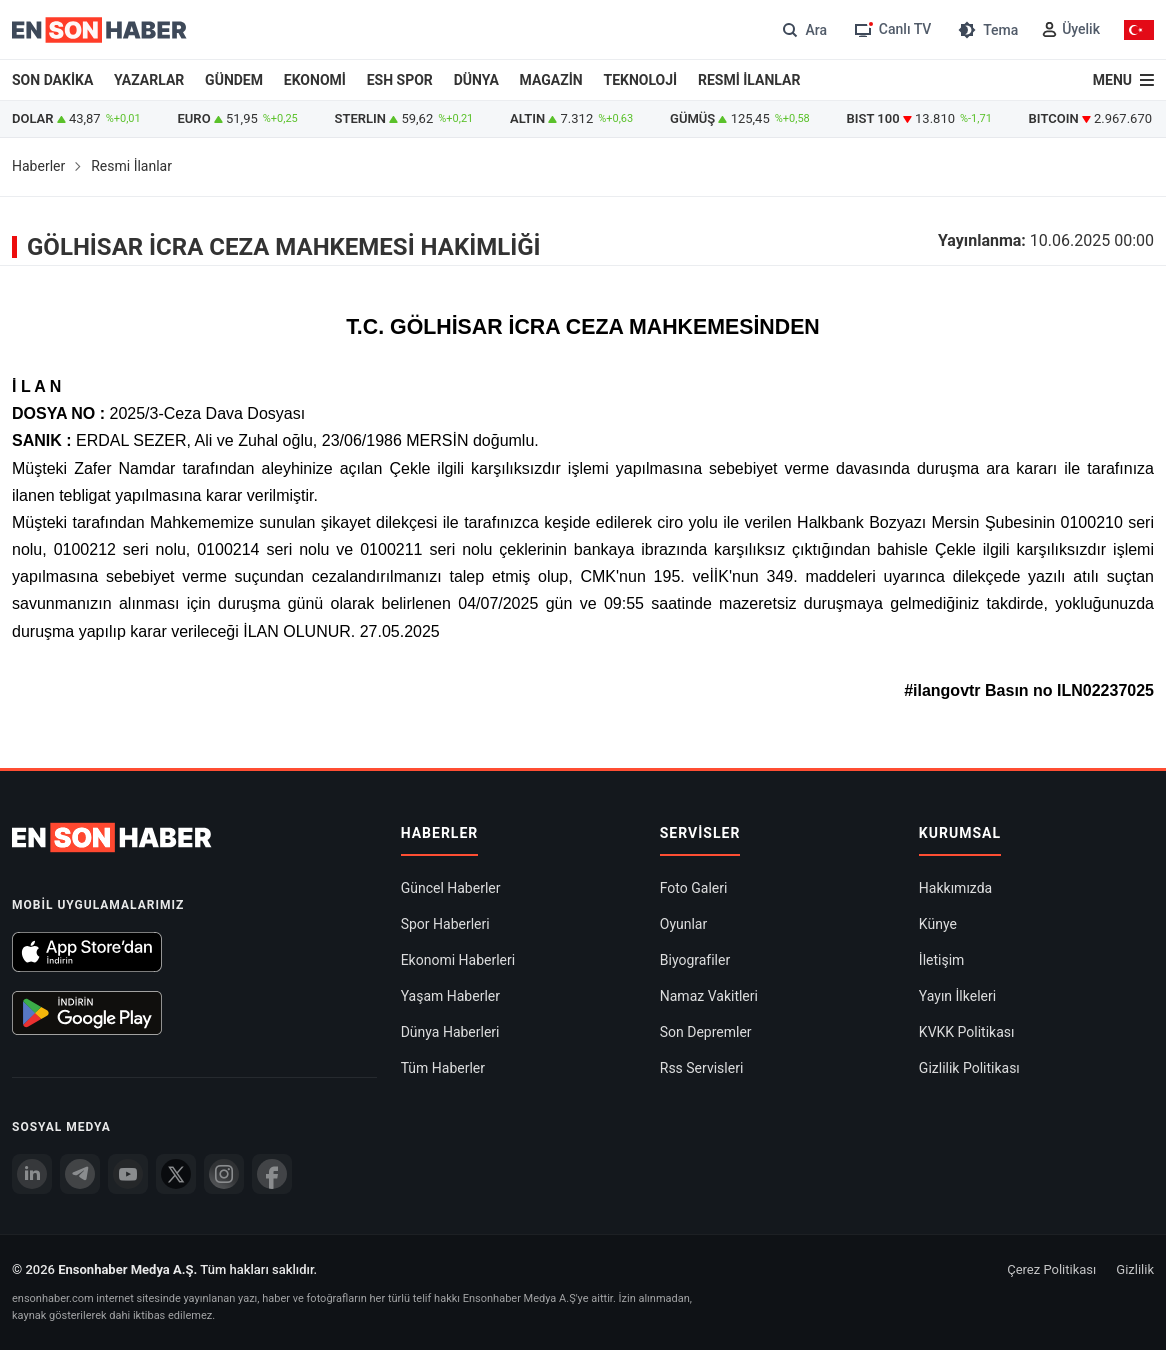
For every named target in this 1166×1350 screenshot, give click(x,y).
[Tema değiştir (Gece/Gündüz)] (986, 29)
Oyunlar (683, 924)
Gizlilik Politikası (969, 1068)
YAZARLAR (149, 80)
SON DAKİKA (52, 80)
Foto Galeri (694, 888)
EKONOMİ (315, 80)
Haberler (38, 166)
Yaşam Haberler (450, 996)
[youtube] (128, 1174)
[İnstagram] (224, 1174)
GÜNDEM (234, 80)
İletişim (942, 960)
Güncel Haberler (451, 888)
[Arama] (802, 29)
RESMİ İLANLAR (749, 80)
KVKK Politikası (967, 1032)
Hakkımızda (955, 888)
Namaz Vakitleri (709, 996)
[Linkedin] (32, 1174)
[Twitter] (176, 1174)
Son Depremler (706, 1032)
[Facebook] (272, 1174)
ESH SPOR (400, 80)
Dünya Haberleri (450, 1032)
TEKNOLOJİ (641, 80)
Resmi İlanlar (131, 166)
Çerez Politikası (1051, 1269)
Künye (938, 924)
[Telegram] (80, 1174)
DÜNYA (476, 80)
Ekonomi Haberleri (458, 960)
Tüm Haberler (443, 1068)
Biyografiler (695, 960)
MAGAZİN (551, 80)
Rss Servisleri (702, 1068)
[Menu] (1123, 80)
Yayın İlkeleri (957, 996)
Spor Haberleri (445, 924)
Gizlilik (1135, 1269)
